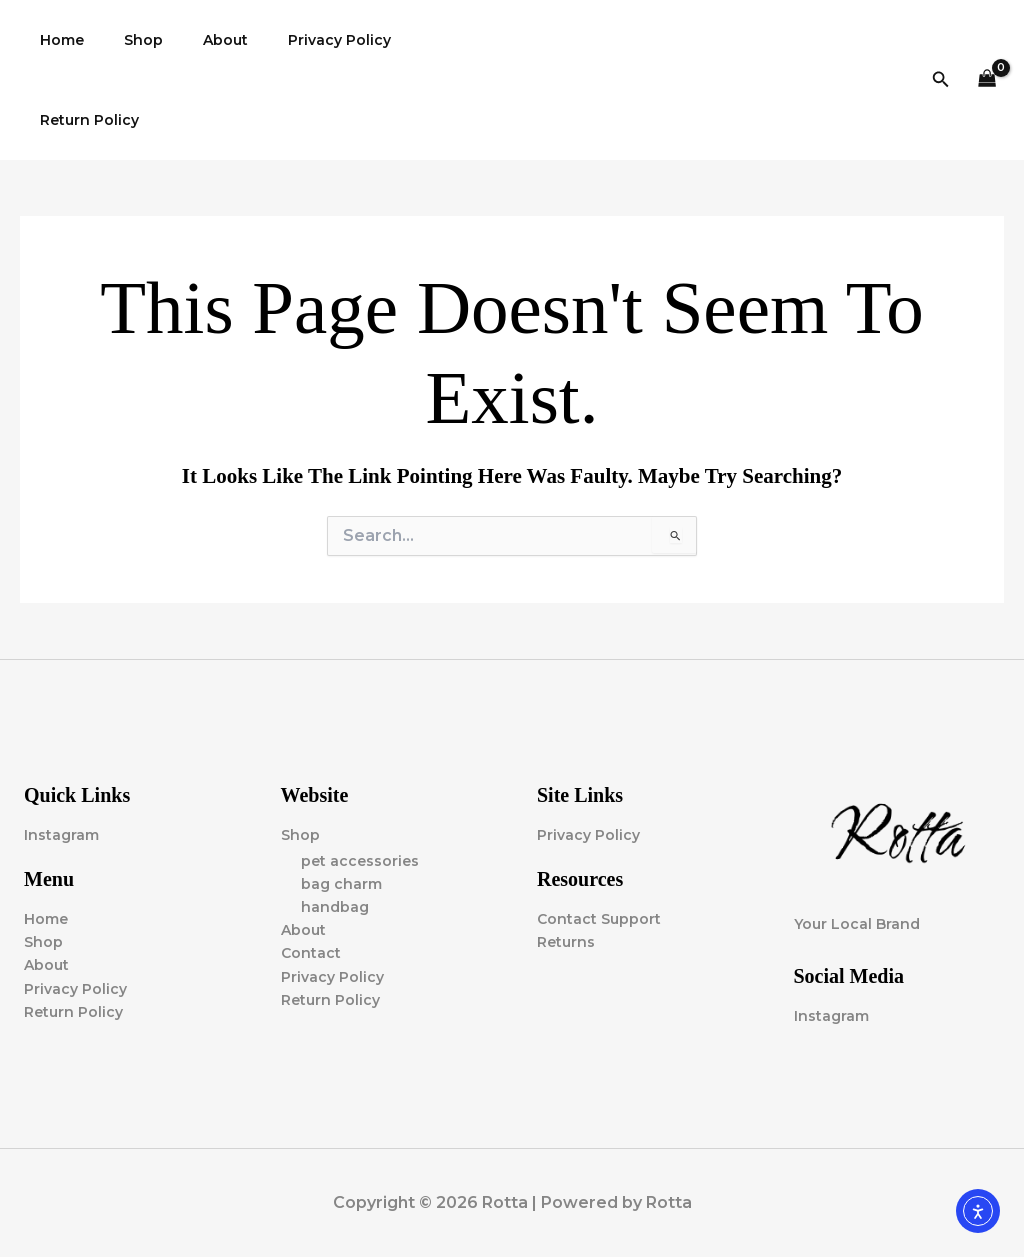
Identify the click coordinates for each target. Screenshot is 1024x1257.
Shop (125, 40)
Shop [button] (300, 835)
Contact (311, 954)
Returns (566, 942)
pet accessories (360, 861)
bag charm (341, 884)
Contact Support (599, 919)
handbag (335, 907)
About (195, 40)
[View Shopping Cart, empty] (987, 80)
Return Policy (83, 120)
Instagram (61, 835)
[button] (941, 80)
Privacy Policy (297, 40)
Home (56, 40)
